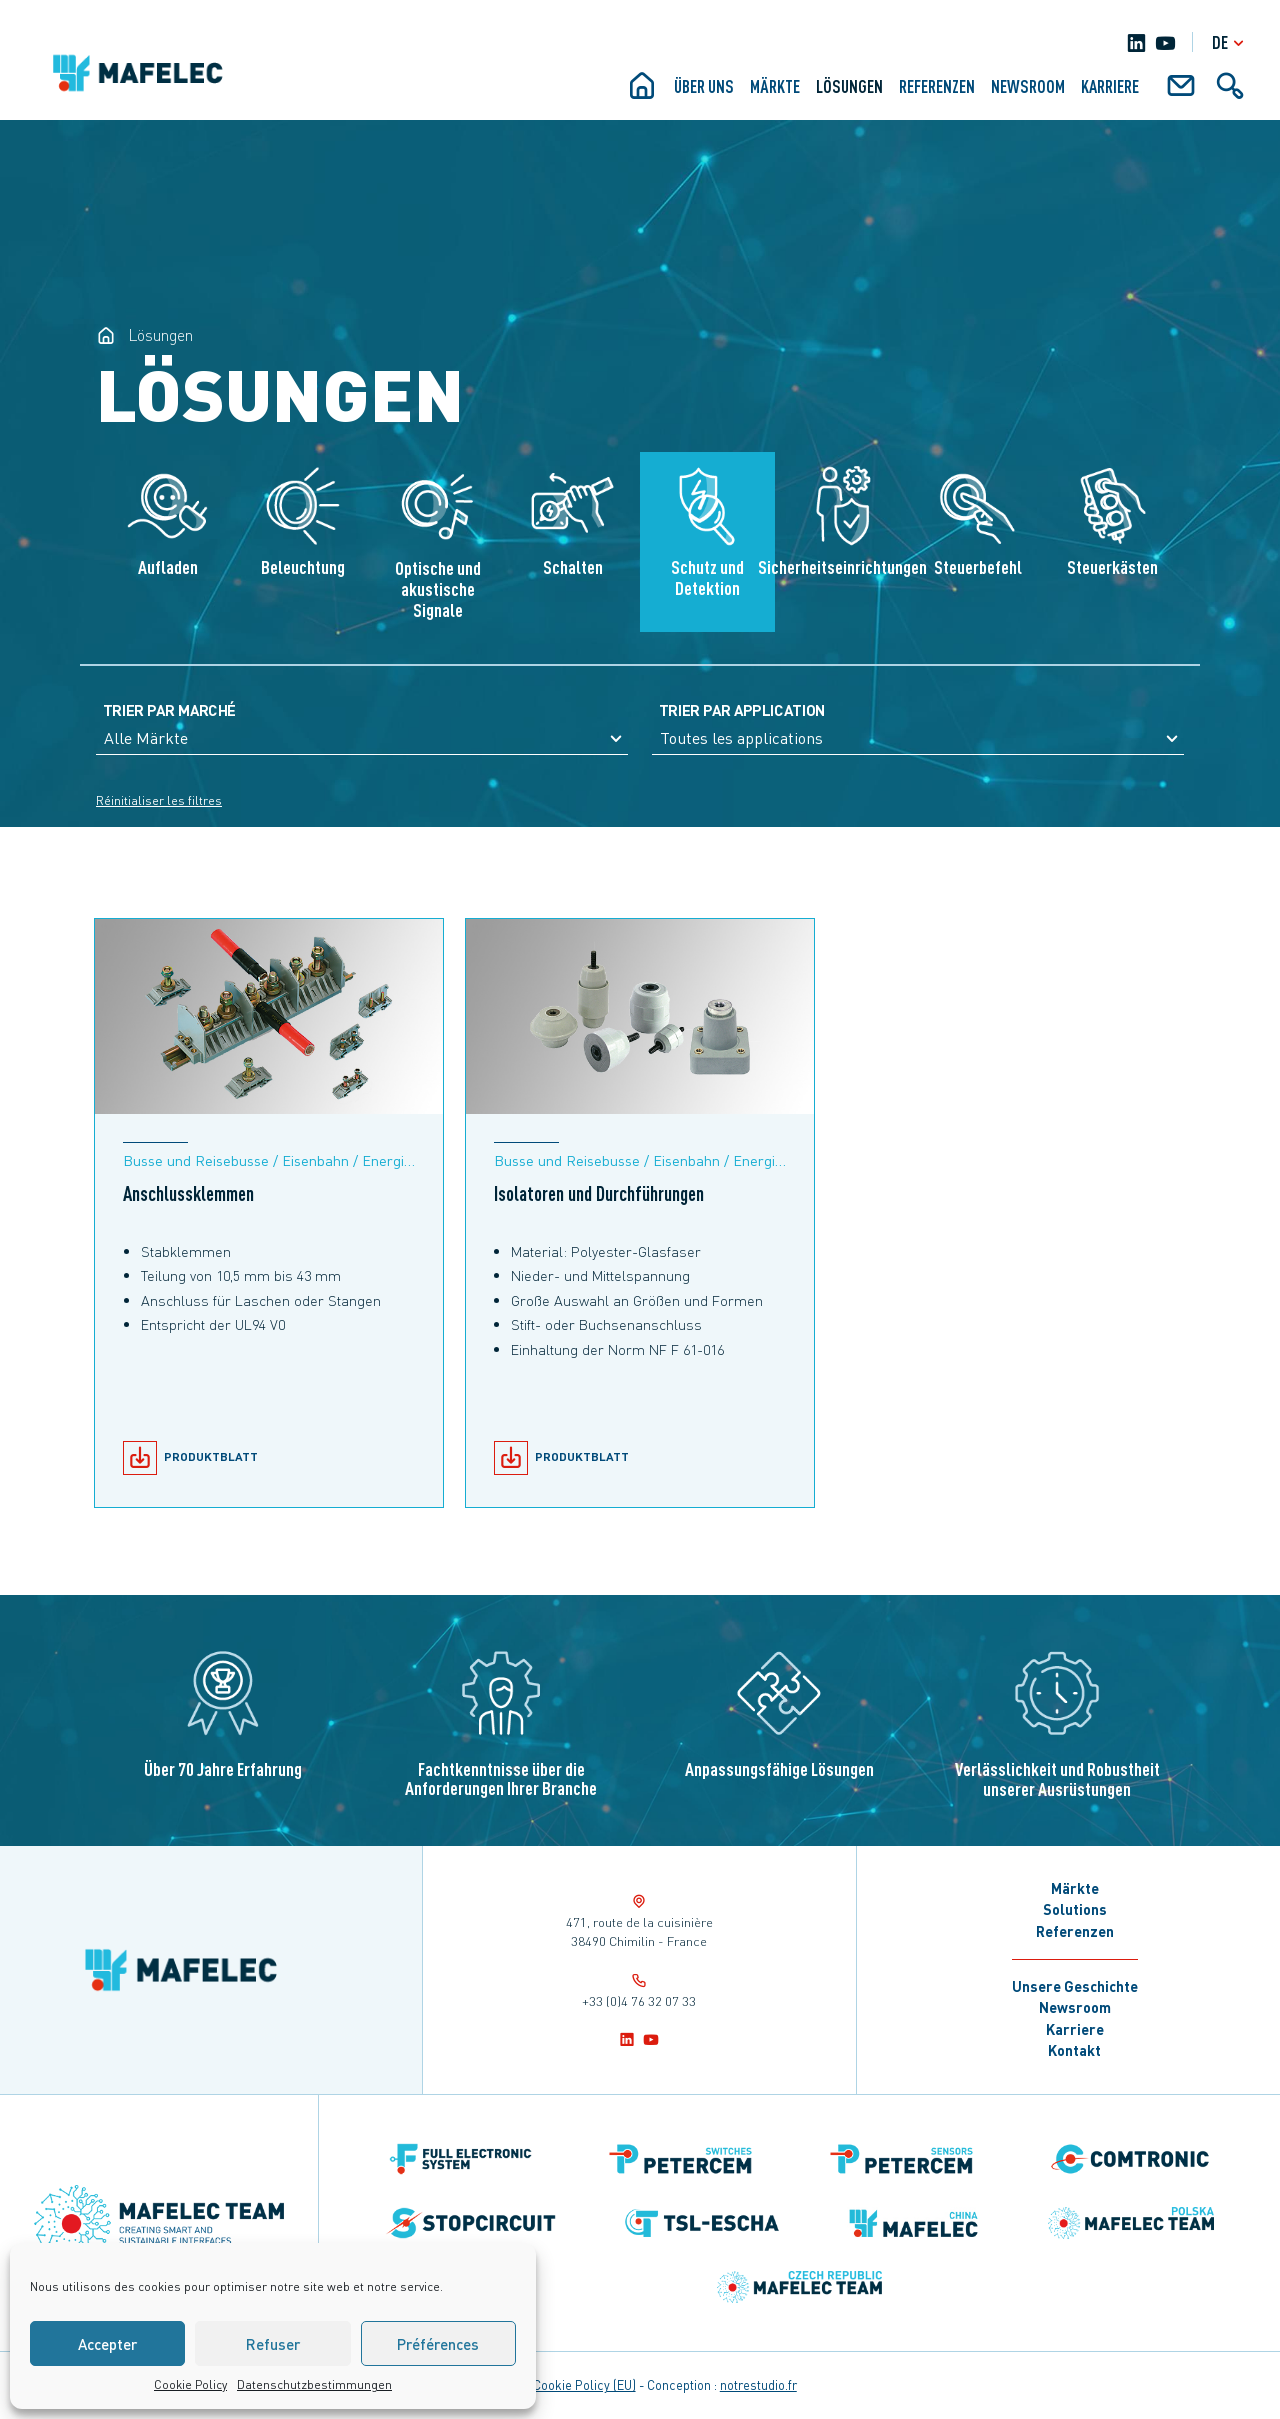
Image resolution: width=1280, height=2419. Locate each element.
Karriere (1075, 2029)
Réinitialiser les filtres (159, 800)
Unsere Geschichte (1075, 1986)
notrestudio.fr (758, 2385)
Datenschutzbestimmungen (314, 2384)
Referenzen (937, 86)
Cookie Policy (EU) (584, 2385)
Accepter (107, 2344)
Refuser (273, 2344)
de (1230, 42)
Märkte (775, 86)
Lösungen (849, 86)
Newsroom (1028, 86)
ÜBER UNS (704, 86)
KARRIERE (1110, 86)
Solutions (1075, 1909)
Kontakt (1074, 2050)
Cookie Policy (190, 2384)
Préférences (438, 2344)
